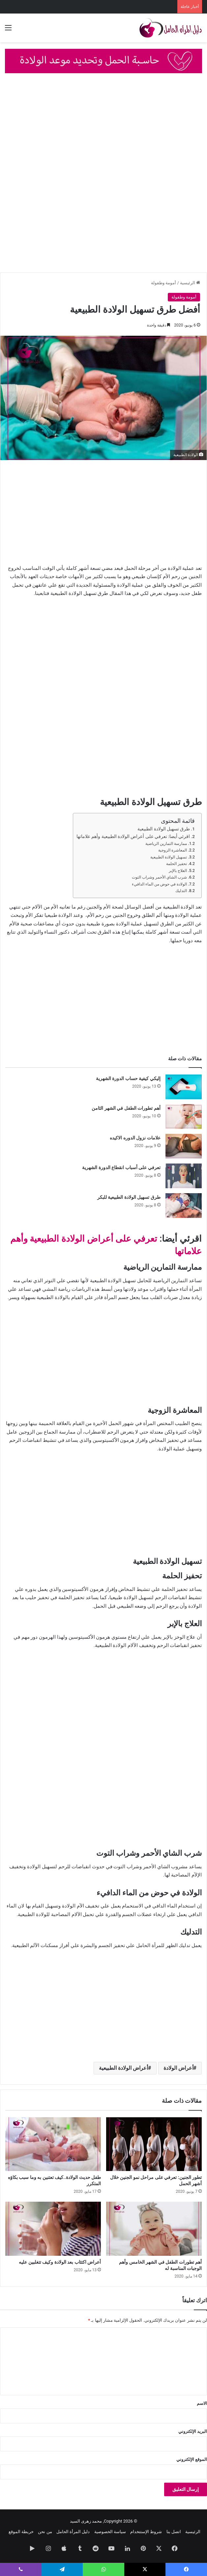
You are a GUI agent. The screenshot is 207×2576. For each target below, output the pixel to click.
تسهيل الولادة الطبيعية (168, 857)
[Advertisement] (103, 128)
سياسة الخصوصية (110, 2531)
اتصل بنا (173, 2531)
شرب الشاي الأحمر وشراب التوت (159, 877)
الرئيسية (190, 282)
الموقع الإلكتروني (191, 2459)
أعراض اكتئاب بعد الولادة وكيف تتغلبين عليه (60, 2262)
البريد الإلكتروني (192, 2431)
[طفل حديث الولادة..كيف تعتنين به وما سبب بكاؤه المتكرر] (53, 2144)
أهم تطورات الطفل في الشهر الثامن (126, 1108)
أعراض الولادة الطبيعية (123, 2068)
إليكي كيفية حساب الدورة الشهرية (128, 1078)
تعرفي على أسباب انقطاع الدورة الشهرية (121, 1167)
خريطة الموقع (21, 2531)
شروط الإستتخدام (146, 2531)
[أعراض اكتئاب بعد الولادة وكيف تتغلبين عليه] (53, 2229)
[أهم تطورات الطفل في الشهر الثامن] (183, 1116)
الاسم (202, 2403)
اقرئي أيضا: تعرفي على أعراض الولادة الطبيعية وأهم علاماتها (133, 836)
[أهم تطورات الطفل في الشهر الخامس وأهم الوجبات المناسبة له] (154, 2229)
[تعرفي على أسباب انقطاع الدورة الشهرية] (183, 1176)
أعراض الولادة (178, 2068)
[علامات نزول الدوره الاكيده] (183, 1146)
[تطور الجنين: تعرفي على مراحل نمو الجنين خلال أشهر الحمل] (154, 2144)
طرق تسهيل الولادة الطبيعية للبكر (129, 1197)
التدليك (181, 890)
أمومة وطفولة (163, 282)
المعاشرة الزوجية (172, 850)
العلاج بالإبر (178, 870)
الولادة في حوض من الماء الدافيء (159, 884)
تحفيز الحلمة (176, 863)
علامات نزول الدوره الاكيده (135, 1137)
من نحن (45, 2531)
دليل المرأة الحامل (73, 2531)
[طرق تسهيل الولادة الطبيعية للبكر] (183, 1205)
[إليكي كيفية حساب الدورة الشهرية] (183, 1086)
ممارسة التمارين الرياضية (166, 843)
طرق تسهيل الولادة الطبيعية (163, 828)
